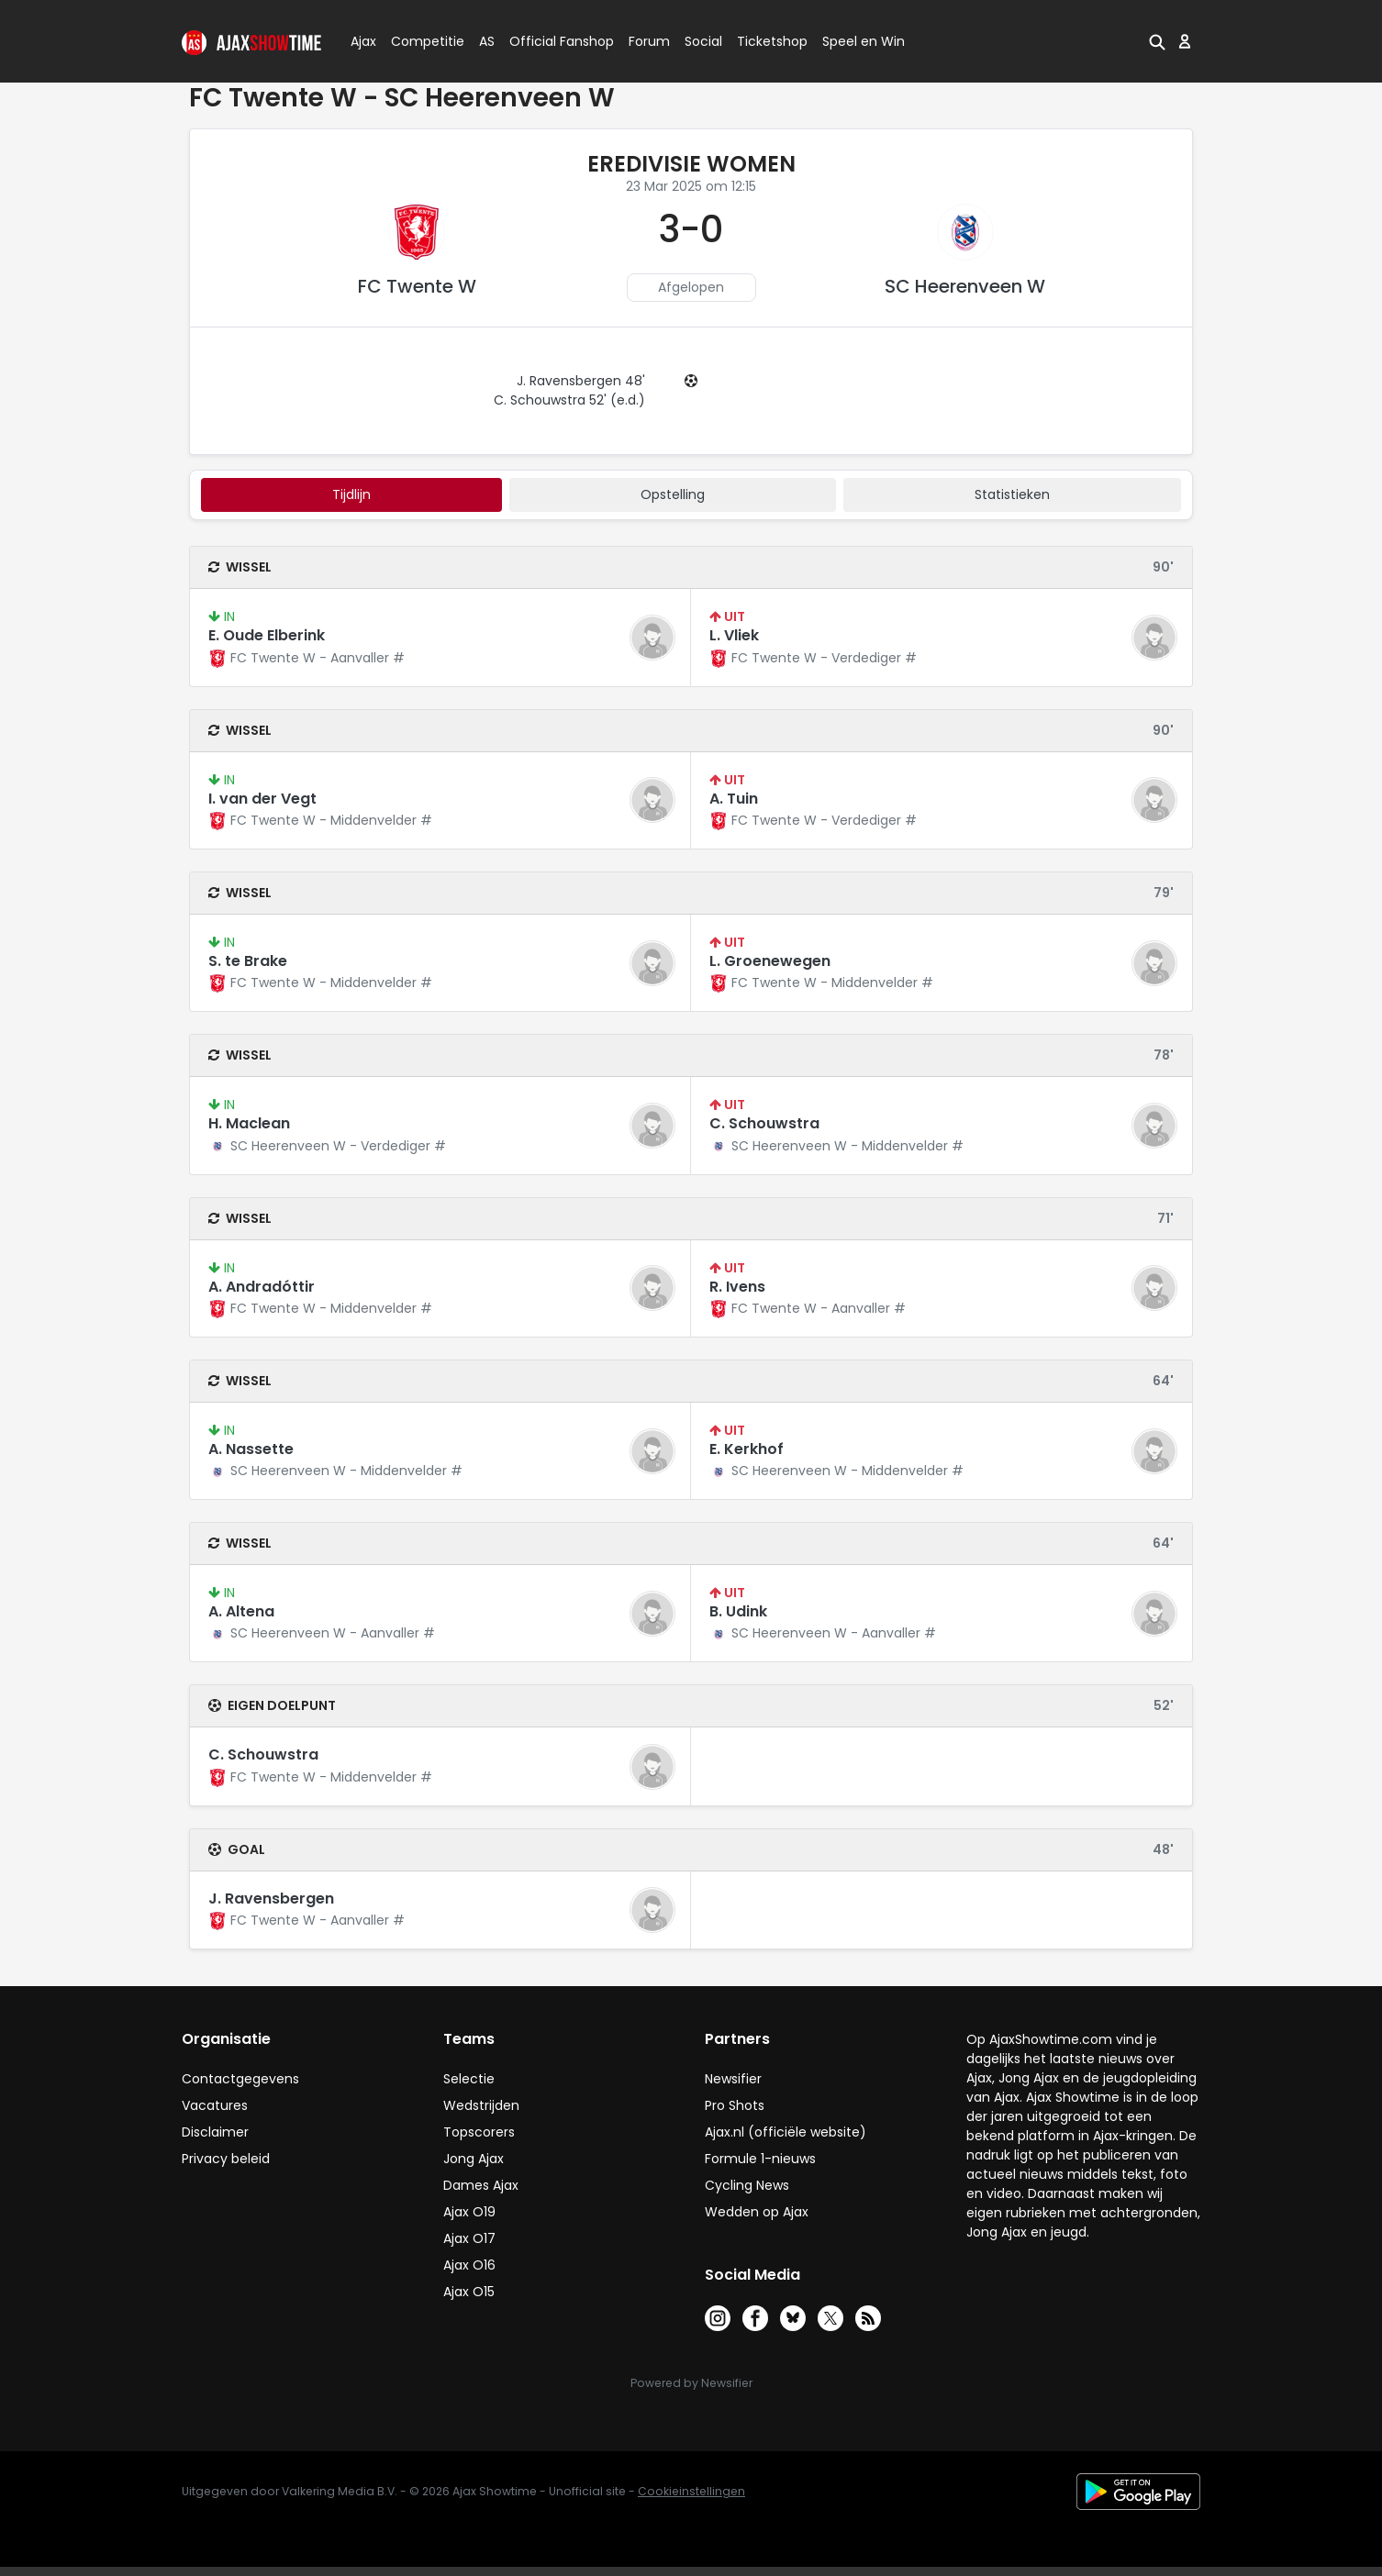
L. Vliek (734, 635)
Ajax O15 (469, 2291)
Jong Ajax (473, 2158)
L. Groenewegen (769, 961)
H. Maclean (249, 1123)
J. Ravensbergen (271, 1898)
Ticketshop (772, 41)
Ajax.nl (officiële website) (785, 2132)
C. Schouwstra (764, 1123)
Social (701, 41)
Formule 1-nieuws (760, 2158)
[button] (1157, 41)
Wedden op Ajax (756, 2212)
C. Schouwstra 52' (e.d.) (569, 400)
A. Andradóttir (261, 1286)
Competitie (420, 41)
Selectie (469, 2079)
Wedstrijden (481, 2105)
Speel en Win (863, 41)
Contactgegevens (240, 2079)
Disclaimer (215, 2132)
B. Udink (738, 1611)
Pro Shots (734, 2105)
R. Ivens (737, 1286)
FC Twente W (417, 286)
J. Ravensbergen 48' (581, 381)
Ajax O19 (469, 2212)
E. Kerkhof (746, 1449)
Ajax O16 (469, 2265)
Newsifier (733, 2079)
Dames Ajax (480, 2185)
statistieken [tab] (1012, 494)
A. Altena (241, 1611)
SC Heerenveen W (965, 286)
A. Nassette (251, 1449)
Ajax (362, 41)
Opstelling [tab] (673, 494)
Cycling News (747, 2185)
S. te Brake (247, 961)
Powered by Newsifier (691, 2383)
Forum (649, 41)
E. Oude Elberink (266, 635)
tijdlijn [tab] (351, 494)
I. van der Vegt (262, 798)
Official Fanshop (550, 41)
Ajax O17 (469, 2238)
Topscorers (479, 2132)
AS (487, 41)
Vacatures (215, 2105)
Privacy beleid (226, 2158)
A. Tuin (733, 798)
